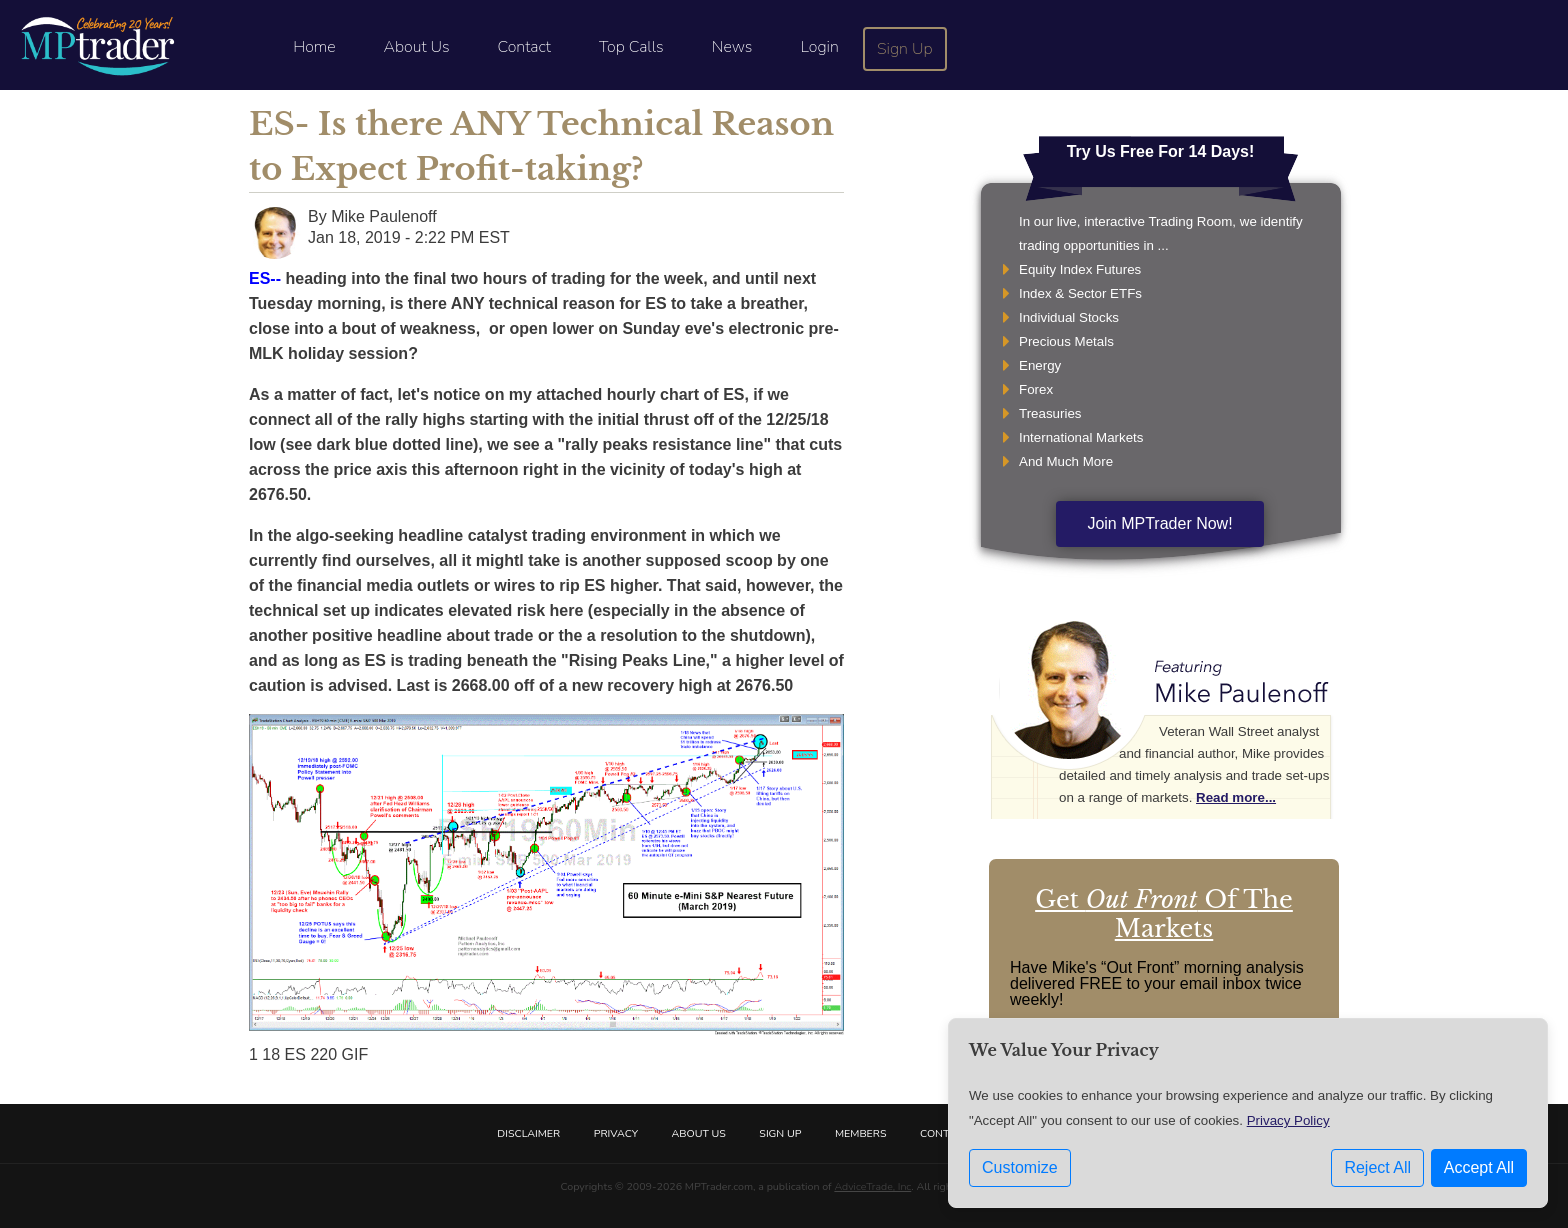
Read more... (1236, 797)
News (732, 47)
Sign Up (905, 49)
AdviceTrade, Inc (872, 1186)
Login (819, 47)
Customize (1020, 1167)
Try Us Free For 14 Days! (1161, 151)
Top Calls (631, 47)
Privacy (616, 1133)
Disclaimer (528, 1133)
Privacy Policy (1288, 1120)
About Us (417, 47)
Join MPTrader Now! (1159, 523)
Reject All (1377, 1167)
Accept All (1479, 1167)
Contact (524, 47)
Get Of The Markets (1164, 914)
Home (314, 47)
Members (861, 1133)
